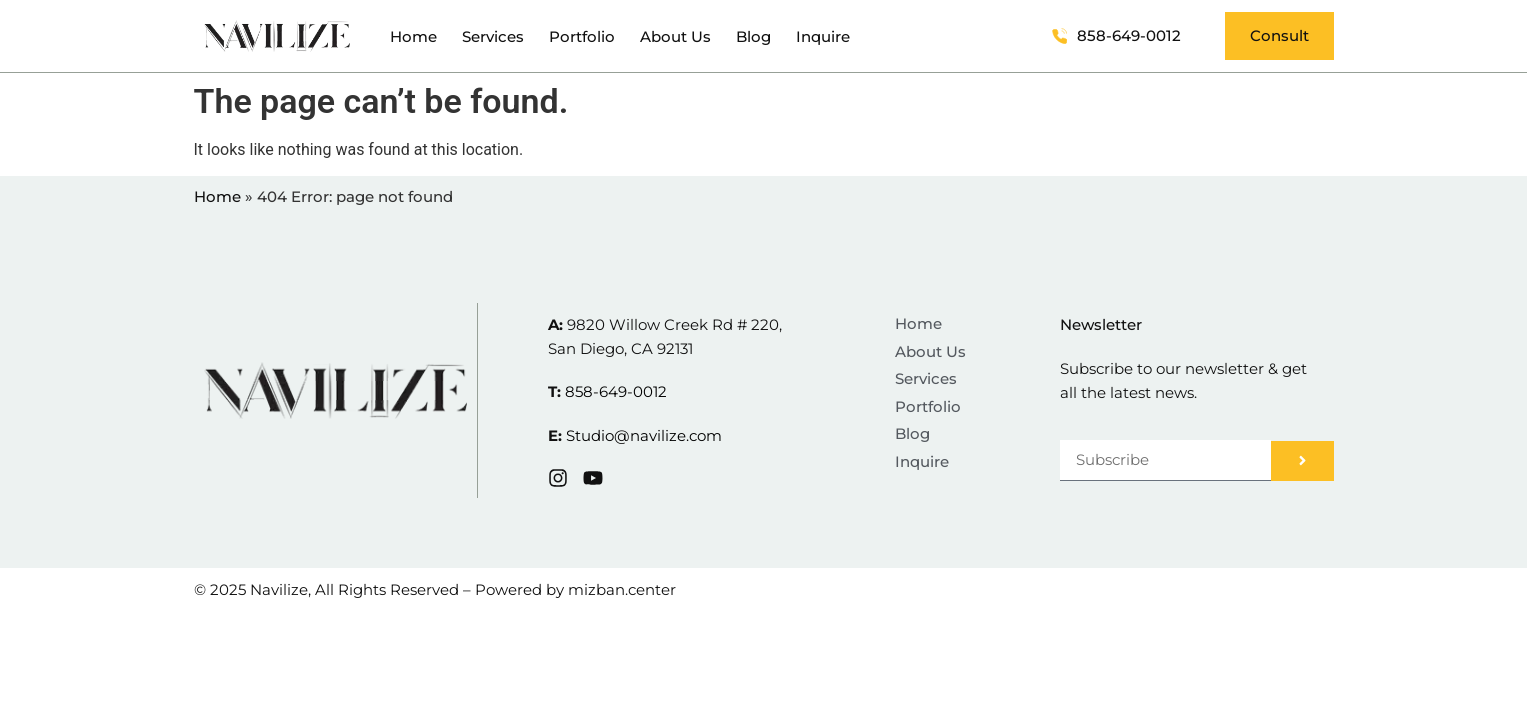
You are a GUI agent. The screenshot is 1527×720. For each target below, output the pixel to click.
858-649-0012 (616, 391)
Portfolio (582, 36)
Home (413, 36)
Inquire (823, 36)
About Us (675, 36)
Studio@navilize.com (644, 435)
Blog (753, 36)
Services (493, 36)
